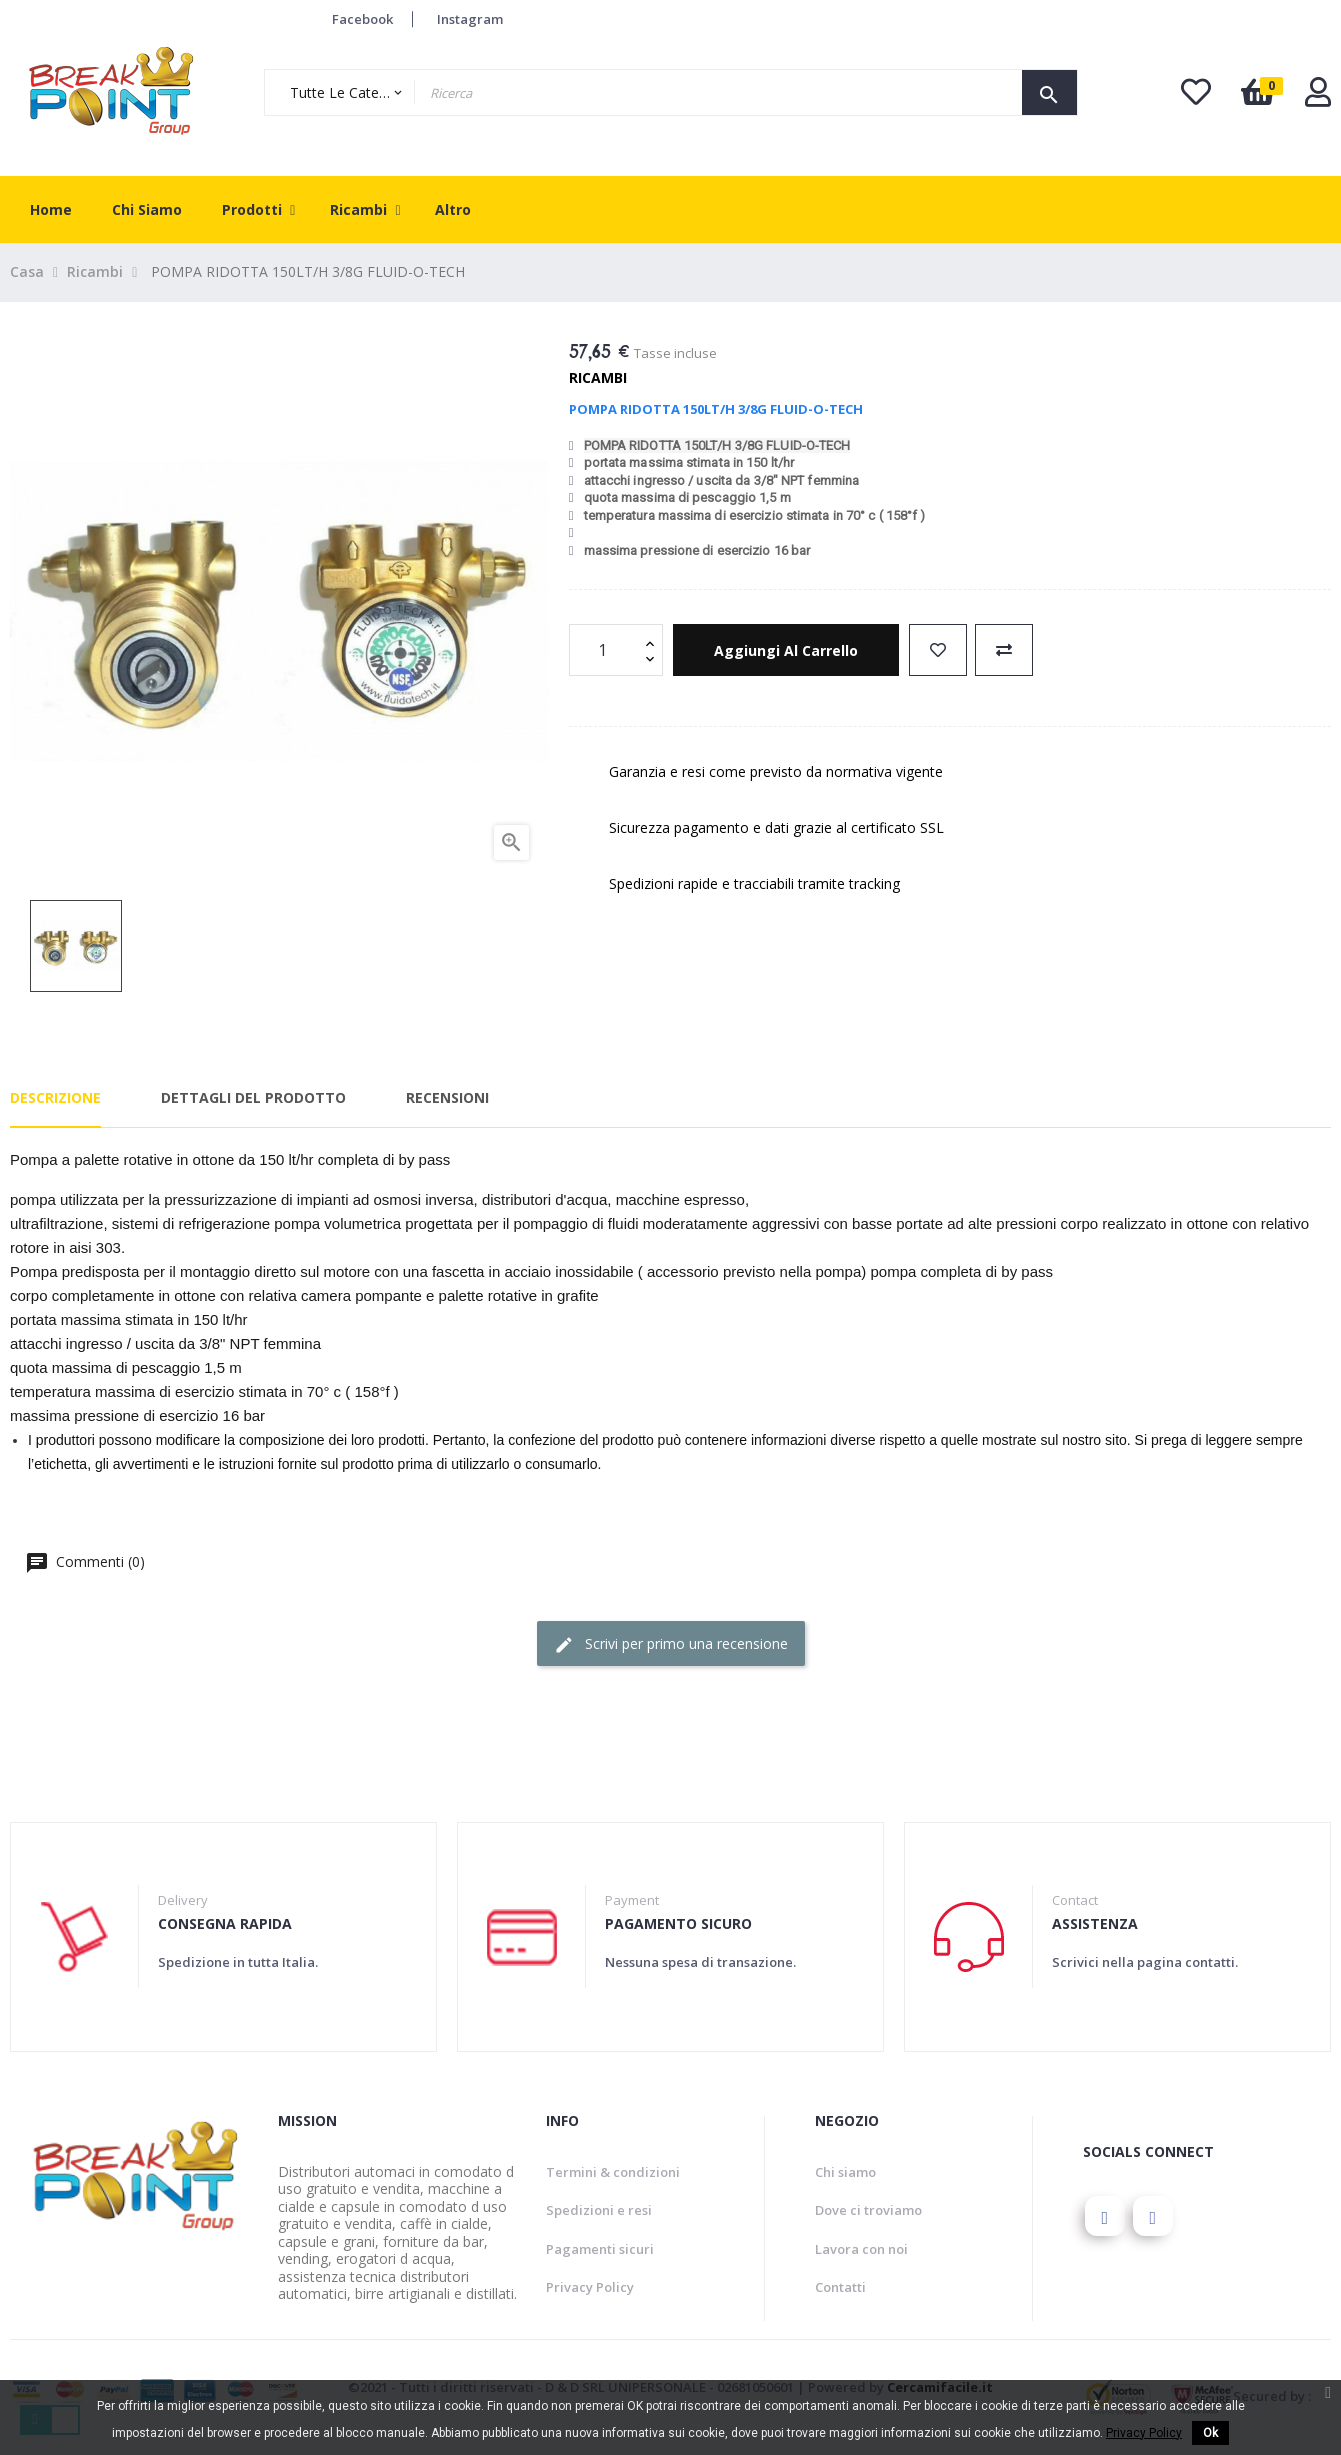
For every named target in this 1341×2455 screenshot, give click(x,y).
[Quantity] (605, 650)
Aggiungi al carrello (786, 650)
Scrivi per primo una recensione (671, 1644)
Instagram (470, 19)
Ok (1210, 2433)
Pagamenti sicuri (600, 2249)
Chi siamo (845, 2172)
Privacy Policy (590, 2287)
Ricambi (598, 377)
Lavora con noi (861, 2249)
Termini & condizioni (613, 2172)
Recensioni (447, 1097)
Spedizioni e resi (599, 2210)
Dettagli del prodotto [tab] (253, 1097)
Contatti (840, 2287)
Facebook (362, 19)
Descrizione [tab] (55, 1097)
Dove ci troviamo (868, 2210)
